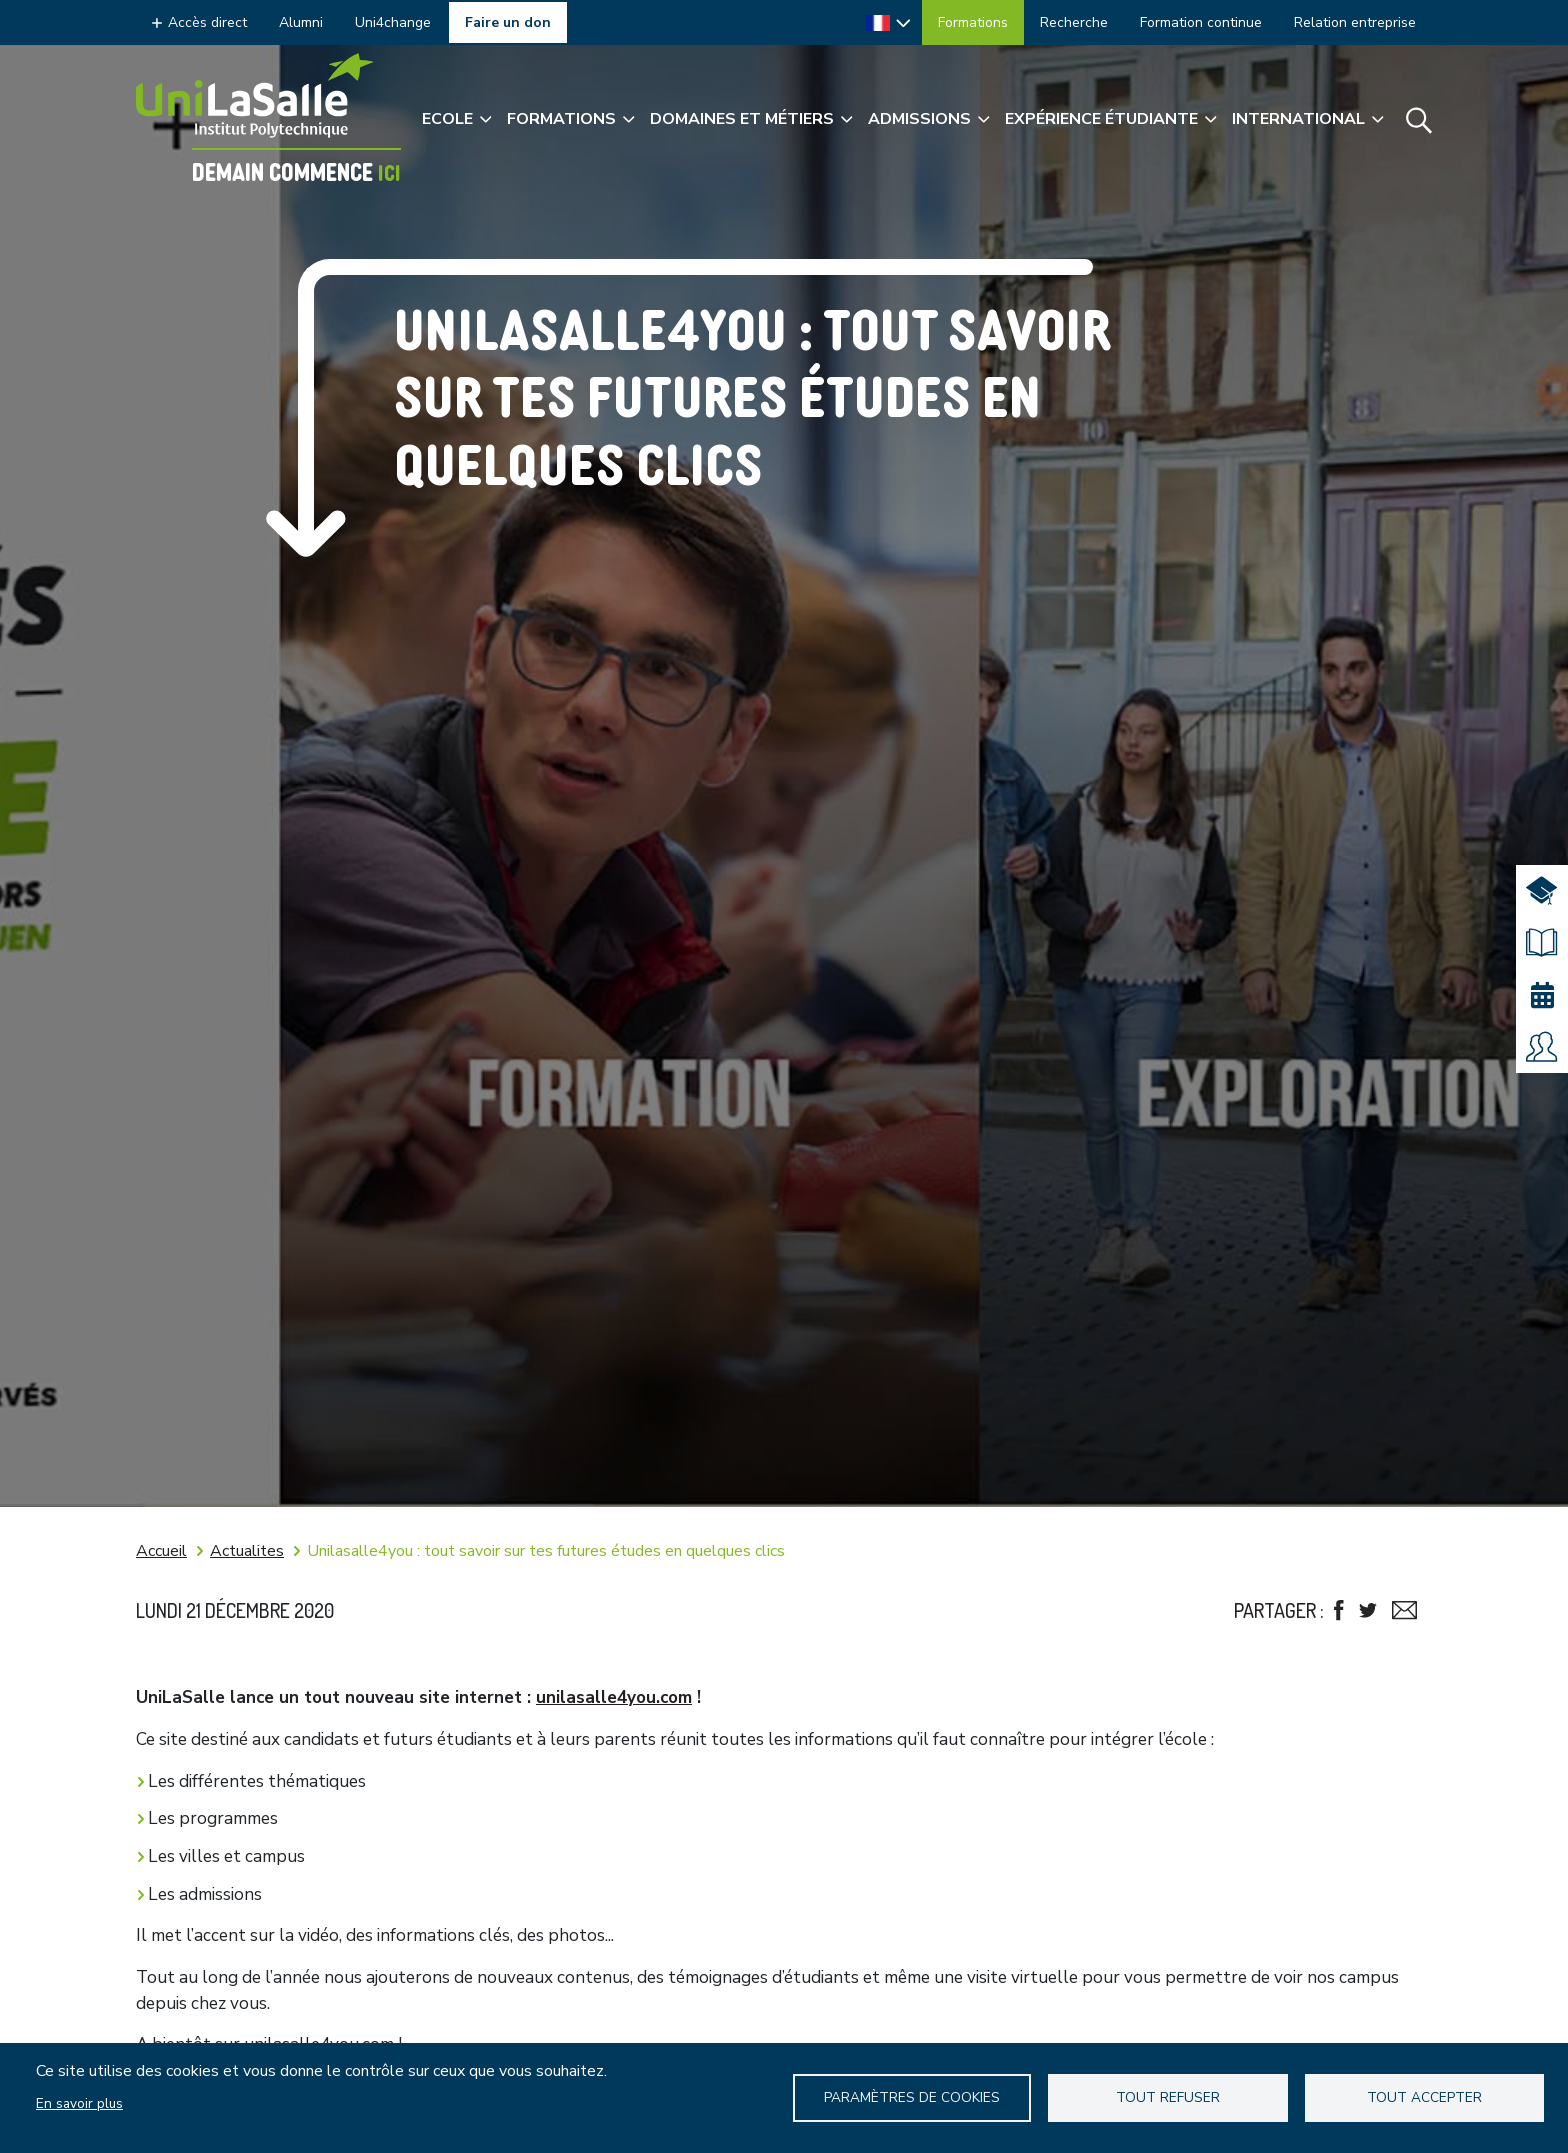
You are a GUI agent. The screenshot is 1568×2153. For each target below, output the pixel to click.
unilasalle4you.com (614, 1697)
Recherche (1074, 22)
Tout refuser (1168, 2097)
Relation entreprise (1355, 22)
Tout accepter (1424, 2097)
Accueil (161, 1551)
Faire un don (508, 22)
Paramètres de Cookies (912, 2097)
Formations (973, 22)
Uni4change (393, 22)
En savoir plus (79, 2103)
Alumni (301, 22)
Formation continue (1201, 22)
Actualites (247, 1551)
